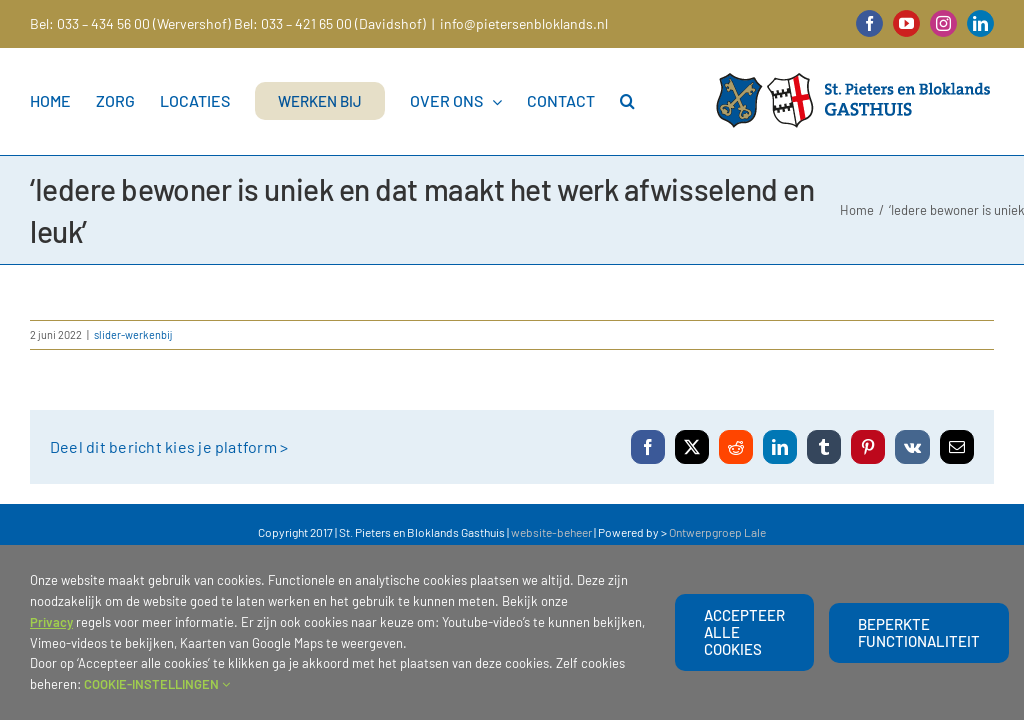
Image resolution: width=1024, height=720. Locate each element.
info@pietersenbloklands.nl (524, 23)
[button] (627, 101)
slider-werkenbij (133, 334)
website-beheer (551, 532)
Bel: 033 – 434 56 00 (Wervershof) (130, 23)
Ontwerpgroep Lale (717, 532)
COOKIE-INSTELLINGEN (157, 684)
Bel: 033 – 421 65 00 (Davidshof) (330, 23)
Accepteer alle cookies (744, 632)
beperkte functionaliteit (919, 632)
